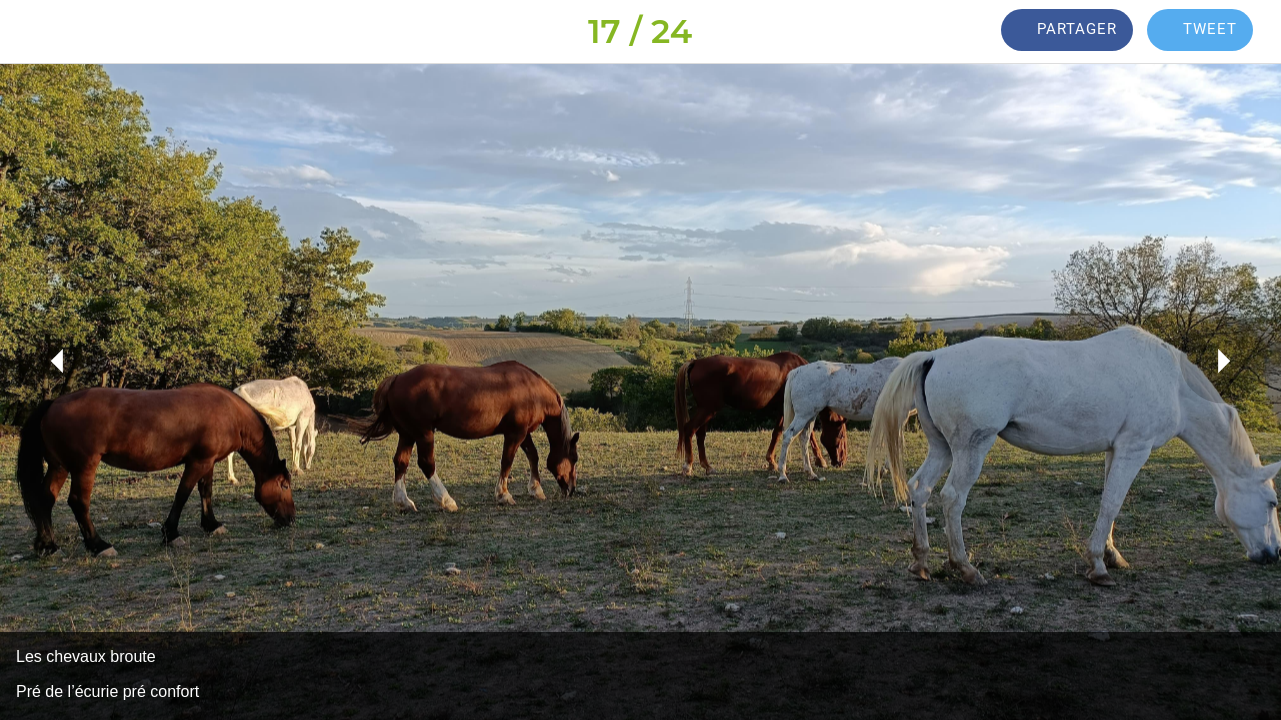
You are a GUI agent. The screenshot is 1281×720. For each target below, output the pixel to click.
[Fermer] (32, 32)
